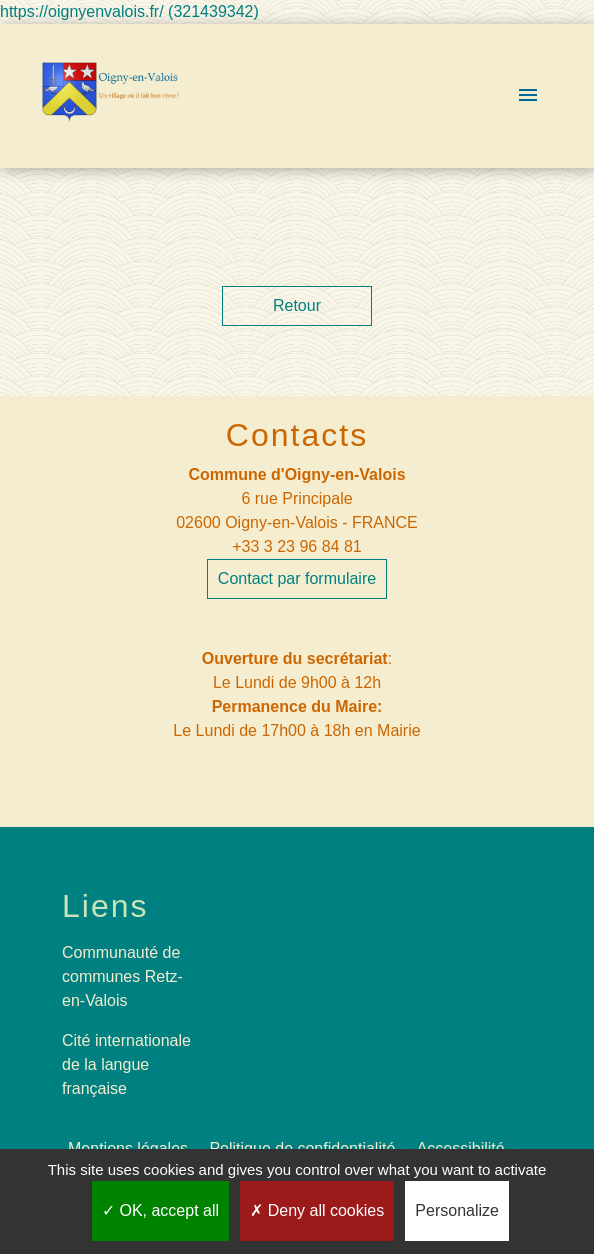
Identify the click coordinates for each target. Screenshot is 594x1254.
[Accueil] (111, 96)
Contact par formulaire (297, 578)
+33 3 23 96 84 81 (296, 546)
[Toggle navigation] (528, 96)
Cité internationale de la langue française (126, 1064)
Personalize (457, 1210)
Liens (105, 906)
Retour (297, 305)
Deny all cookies (317, 1210)
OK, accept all (160, 1210)
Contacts (297, 435)
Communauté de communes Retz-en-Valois (122, 976)
